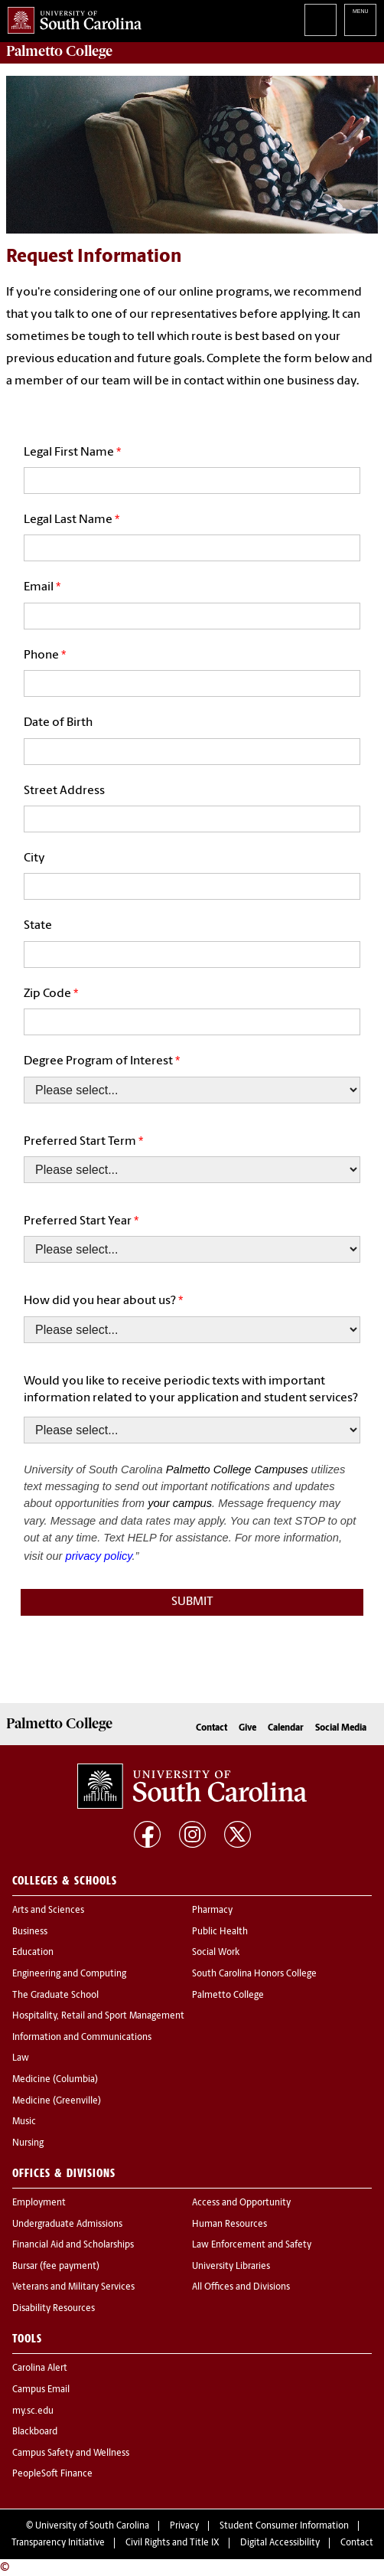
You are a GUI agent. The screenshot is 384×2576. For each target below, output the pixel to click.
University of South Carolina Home (71, 17)
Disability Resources (53, 2308)
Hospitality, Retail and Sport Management (98, 2016)
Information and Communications (81, 2037)
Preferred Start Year (78, 1221)
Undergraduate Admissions (67, 2224)
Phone (41, 655)
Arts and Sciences (48, 1910)
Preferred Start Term (80, 1142)
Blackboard (34, 2432)
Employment (39, 2203)
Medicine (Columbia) (55, 2079)
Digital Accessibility (280, 2543)
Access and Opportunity (241, 2203)
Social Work (215, 1952)
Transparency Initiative (58, 2543)
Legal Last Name (68, 520)
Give (247, 1728)
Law (20, 2058)
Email (39, 587)
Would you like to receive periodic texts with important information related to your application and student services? (191, 1389)
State (38, 926)
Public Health (220, 1932)
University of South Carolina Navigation (360, 20)
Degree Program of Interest (98, 1061)
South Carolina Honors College (254, 1974)
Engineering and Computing (69, 1974)
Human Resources (229, 2224)
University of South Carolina (92, 2526)
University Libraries (231, 2266)
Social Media (340, 1728)
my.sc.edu (33, 2411)
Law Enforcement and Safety (251, 2245)
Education (33, 1952)
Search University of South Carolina (320, 20)
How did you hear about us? (100, 1301)
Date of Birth (58, 723)
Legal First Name (69, 452)
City (34, 858)
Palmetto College (59, 51)
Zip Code (47, 994)
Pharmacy (212, 1910)
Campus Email (41, 2390)
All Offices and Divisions (241, 2287)
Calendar (286, 1728)
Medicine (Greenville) (56, 2101)
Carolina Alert (39, 2368)
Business (29, 1932)
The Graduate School (55, 1995)
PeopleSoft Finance (52, 2474)
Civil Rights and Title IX (172, 2543)
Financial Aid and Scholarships (73, 2245)
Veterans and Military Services (73, 2287)
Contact (211, 1728)
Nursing (28, 2143)
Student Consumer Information (284, 2526)
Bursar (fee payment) (55, 2266)
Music (24, 2122)
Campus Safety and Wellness (70, 2453)
